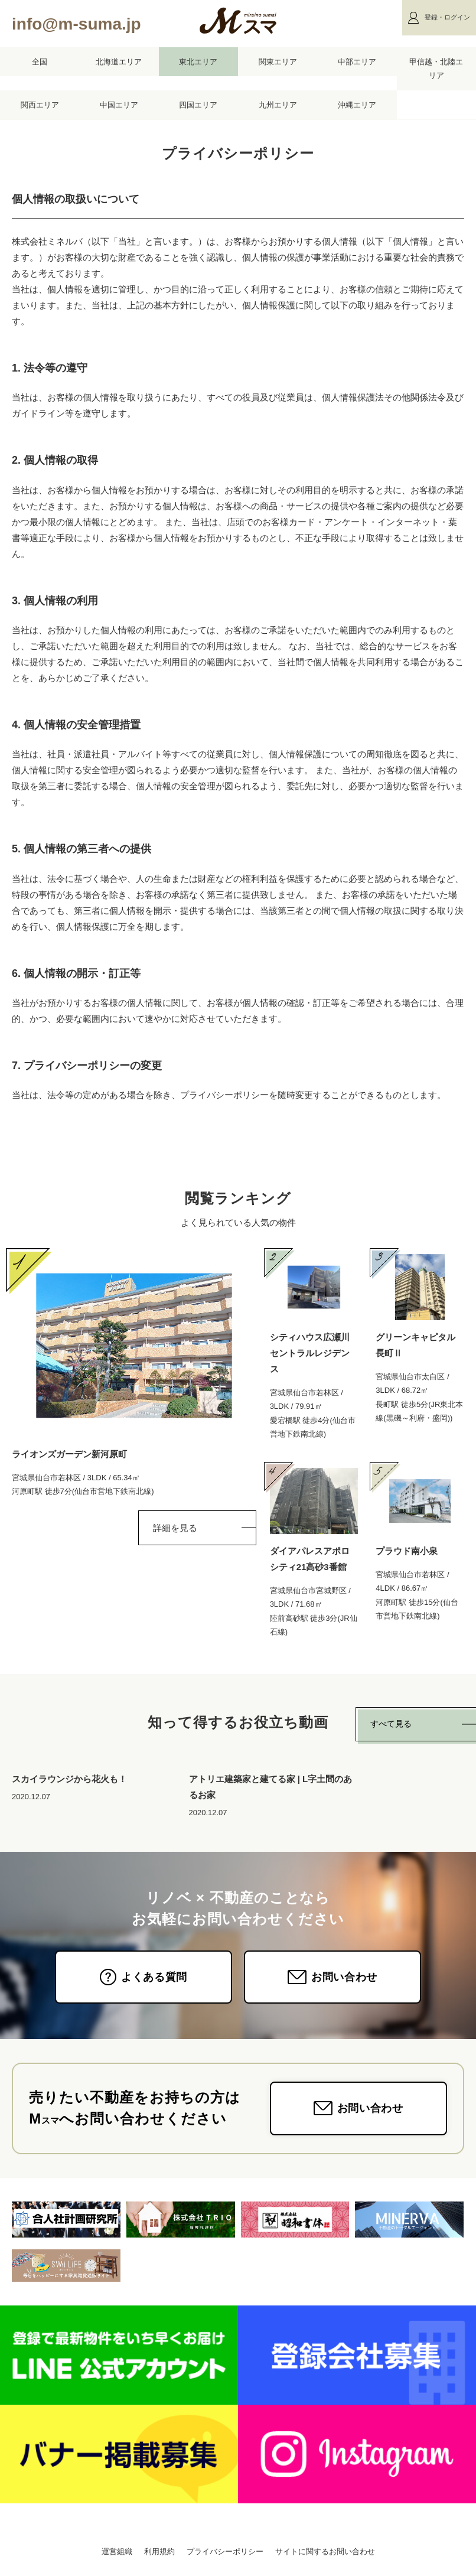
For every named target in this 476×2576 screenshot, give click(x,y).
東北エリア (198, 61)
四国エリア (198, 104)
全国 (39, 61)
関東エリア (278, 61)
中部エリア (357, 61)
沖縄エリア (357, 104)
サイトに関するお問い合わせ (325, 2551)
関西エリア (40, 104)
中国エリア (119, 104)
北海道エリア (119, 61)
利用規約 (159, 2551)
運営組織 (117, 2551)
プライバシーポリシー (225, 2551)
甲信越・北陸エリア (436, 68)
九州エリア (278, 104)
